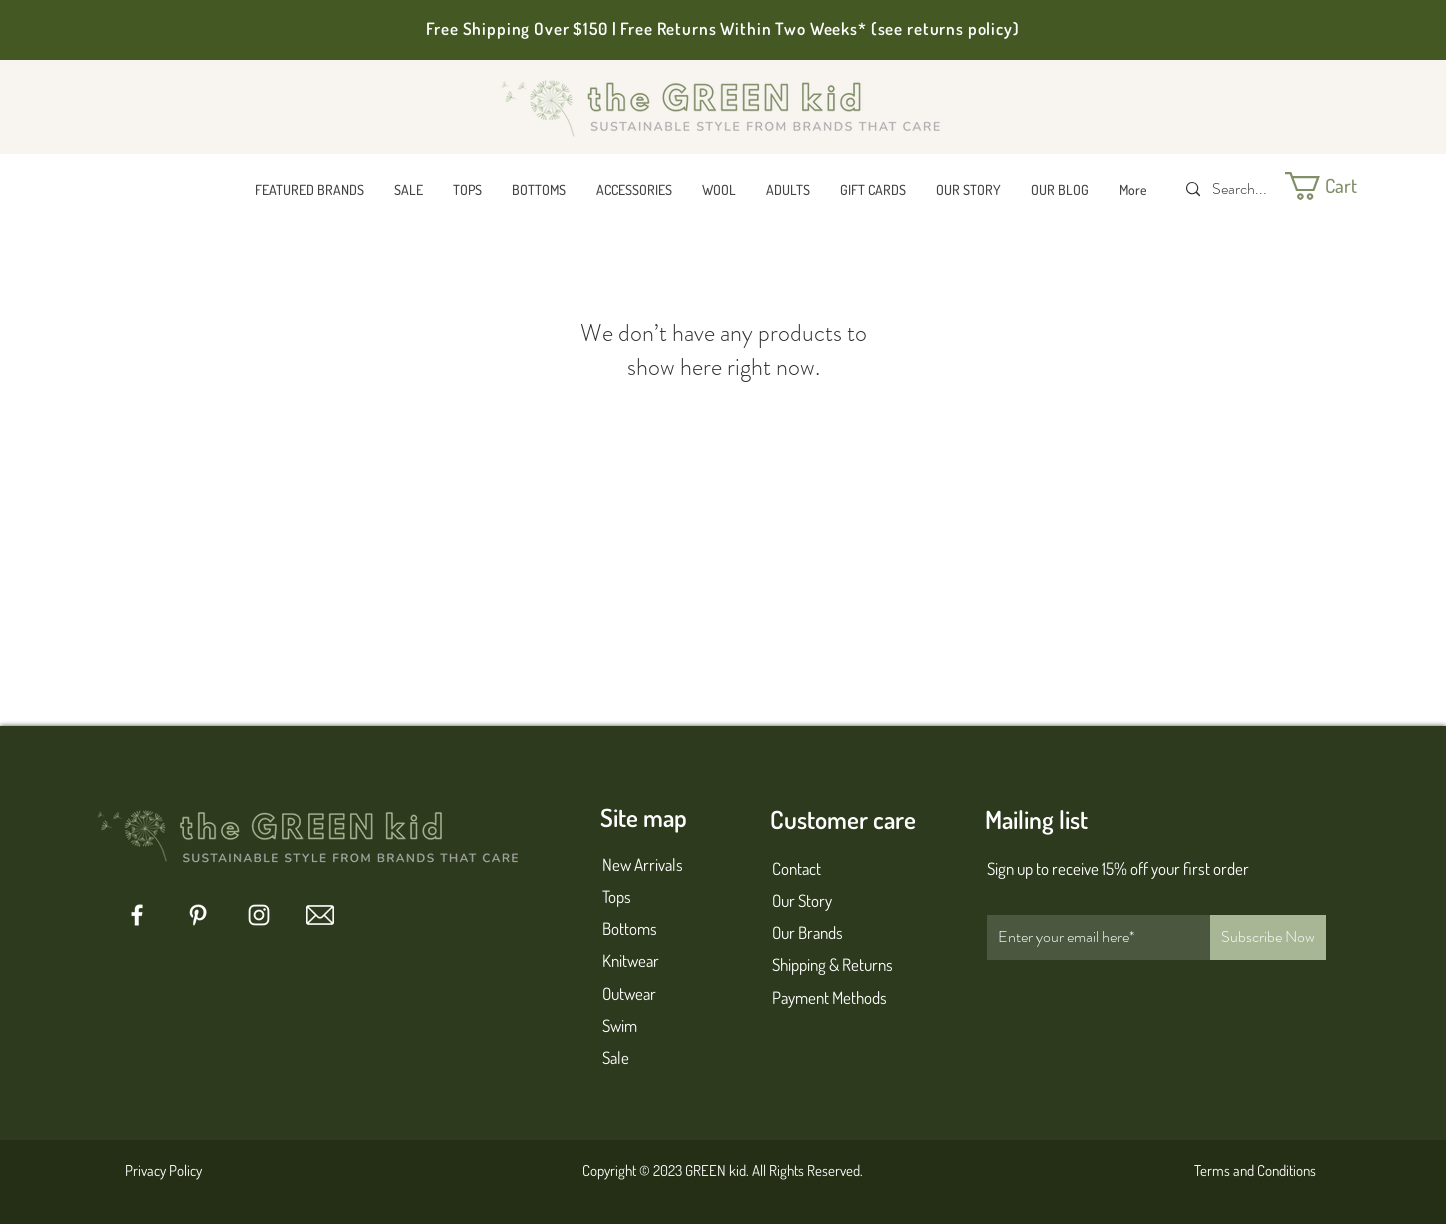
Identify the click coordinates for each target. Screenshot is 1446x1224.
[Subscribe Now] (1268, 937)
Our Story (802, 900)
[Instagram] (259, 915)
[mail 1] (320, 915)
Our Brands (807, 932)
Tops (616, 896)
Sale (615, 1057)
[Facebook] (137, 915)
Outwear (629, 993)
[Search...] (1242, 189)
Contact (796, 868)
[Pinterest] (198, 915)
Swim (619, 1025)
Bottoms (629, 928)
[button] (309, 189)
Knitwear (630, 960)
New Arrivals (642, 864)
